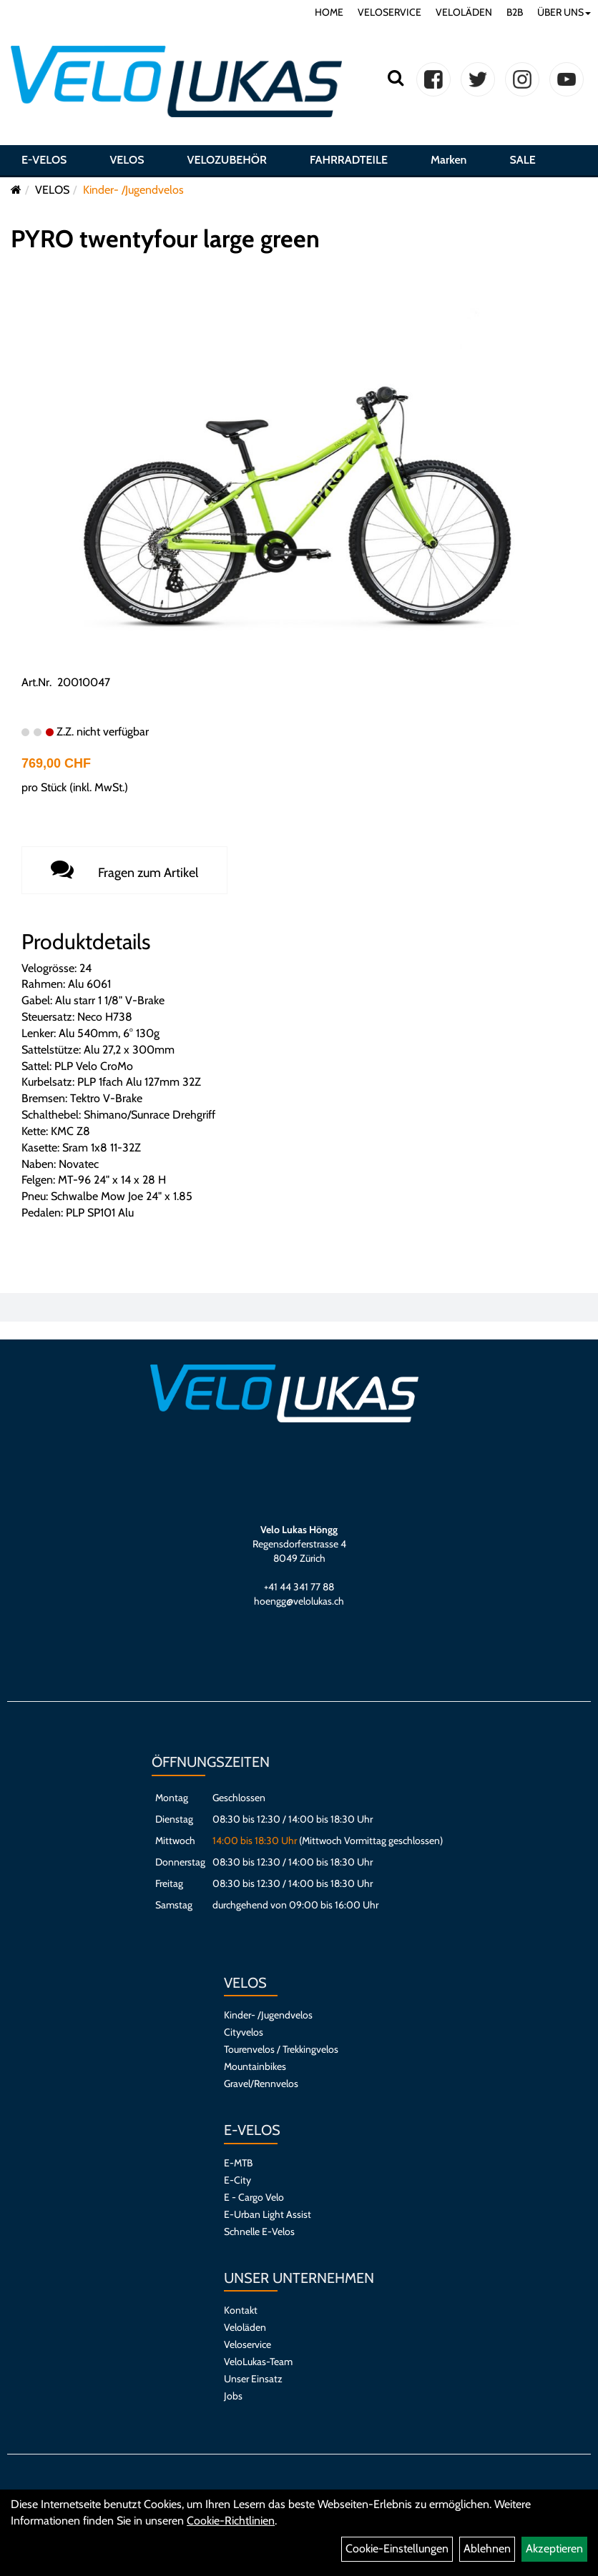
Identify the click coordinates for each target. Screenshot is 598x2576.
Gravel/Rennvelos (261, 2083)
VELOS (126, 160)
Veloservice (247, 2344)
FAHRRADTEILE (349, 160)
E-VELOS (44, 160)
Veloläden (245, 2327)
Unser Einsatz (253, 2378)
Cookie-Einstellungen (396, 2548)
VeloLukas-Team (258, 2361)
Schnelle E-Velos (259, 2231)
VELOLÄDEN (464, 12)
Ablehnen (487, 2548)
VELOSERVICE (389, 12)
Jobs (233, 2395)
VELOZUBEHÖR (227, 160)
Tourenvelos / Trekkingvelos (281, 2049)
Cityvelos (243, 2032)
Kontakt (241, 2310)
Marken (448, 160)
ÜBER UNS (564, 12)
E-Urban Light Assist (267, 2214)
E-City (237, 2180)
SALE (522, 160)
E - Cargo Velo (254, 2197)
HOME (329, 12)
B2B (514, 12)
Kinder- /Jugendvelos (133, 190)
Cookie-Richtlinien (231, 2520)
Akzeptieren (554, 2548)
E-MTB (238, 2162)
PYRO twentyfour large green (165, 239)
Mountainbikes (255, 2066)
